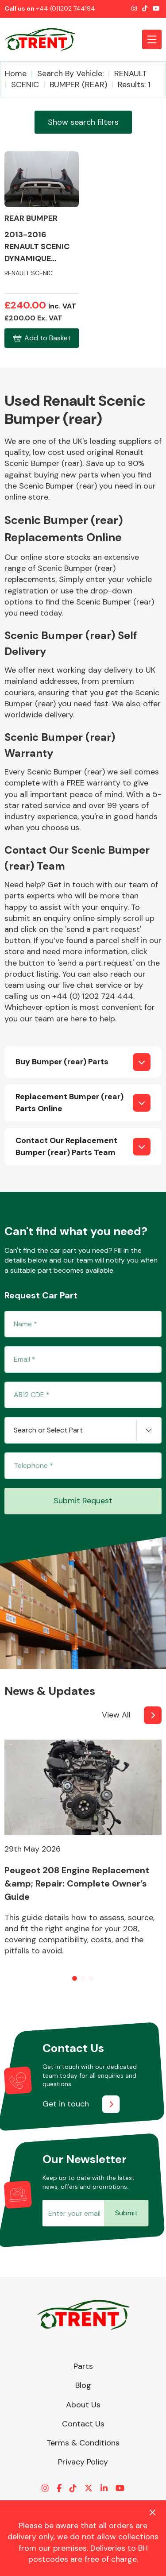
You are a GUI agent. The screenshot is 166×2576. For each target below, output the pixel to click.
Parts (83, 2366)
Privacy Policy (83, 2462)
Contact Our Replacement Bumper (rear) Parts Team (66, 1146)
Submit (126, 2213)
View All (116, 1715)
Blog (83, 2385)
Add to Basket (41, 338)
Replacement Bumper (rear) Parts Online (69, 1102)
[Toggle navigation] (152, 39)
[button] (74, 1978)
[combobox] (83, 1430)
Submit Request (83, 1500)
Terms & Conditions (83, 2442)
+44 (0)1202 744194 (65, 8)
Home (16, 73)
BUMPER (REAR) (78, 84)
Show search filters (83, 122)
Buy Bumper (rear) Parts (61, 1061)
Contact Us (83, 2423)
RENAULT (130, 73)
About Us (83, 2404)
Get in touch (65, 2104)
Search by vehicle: (70, 73)
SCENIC (25, 84)
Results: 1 (134, 84)
